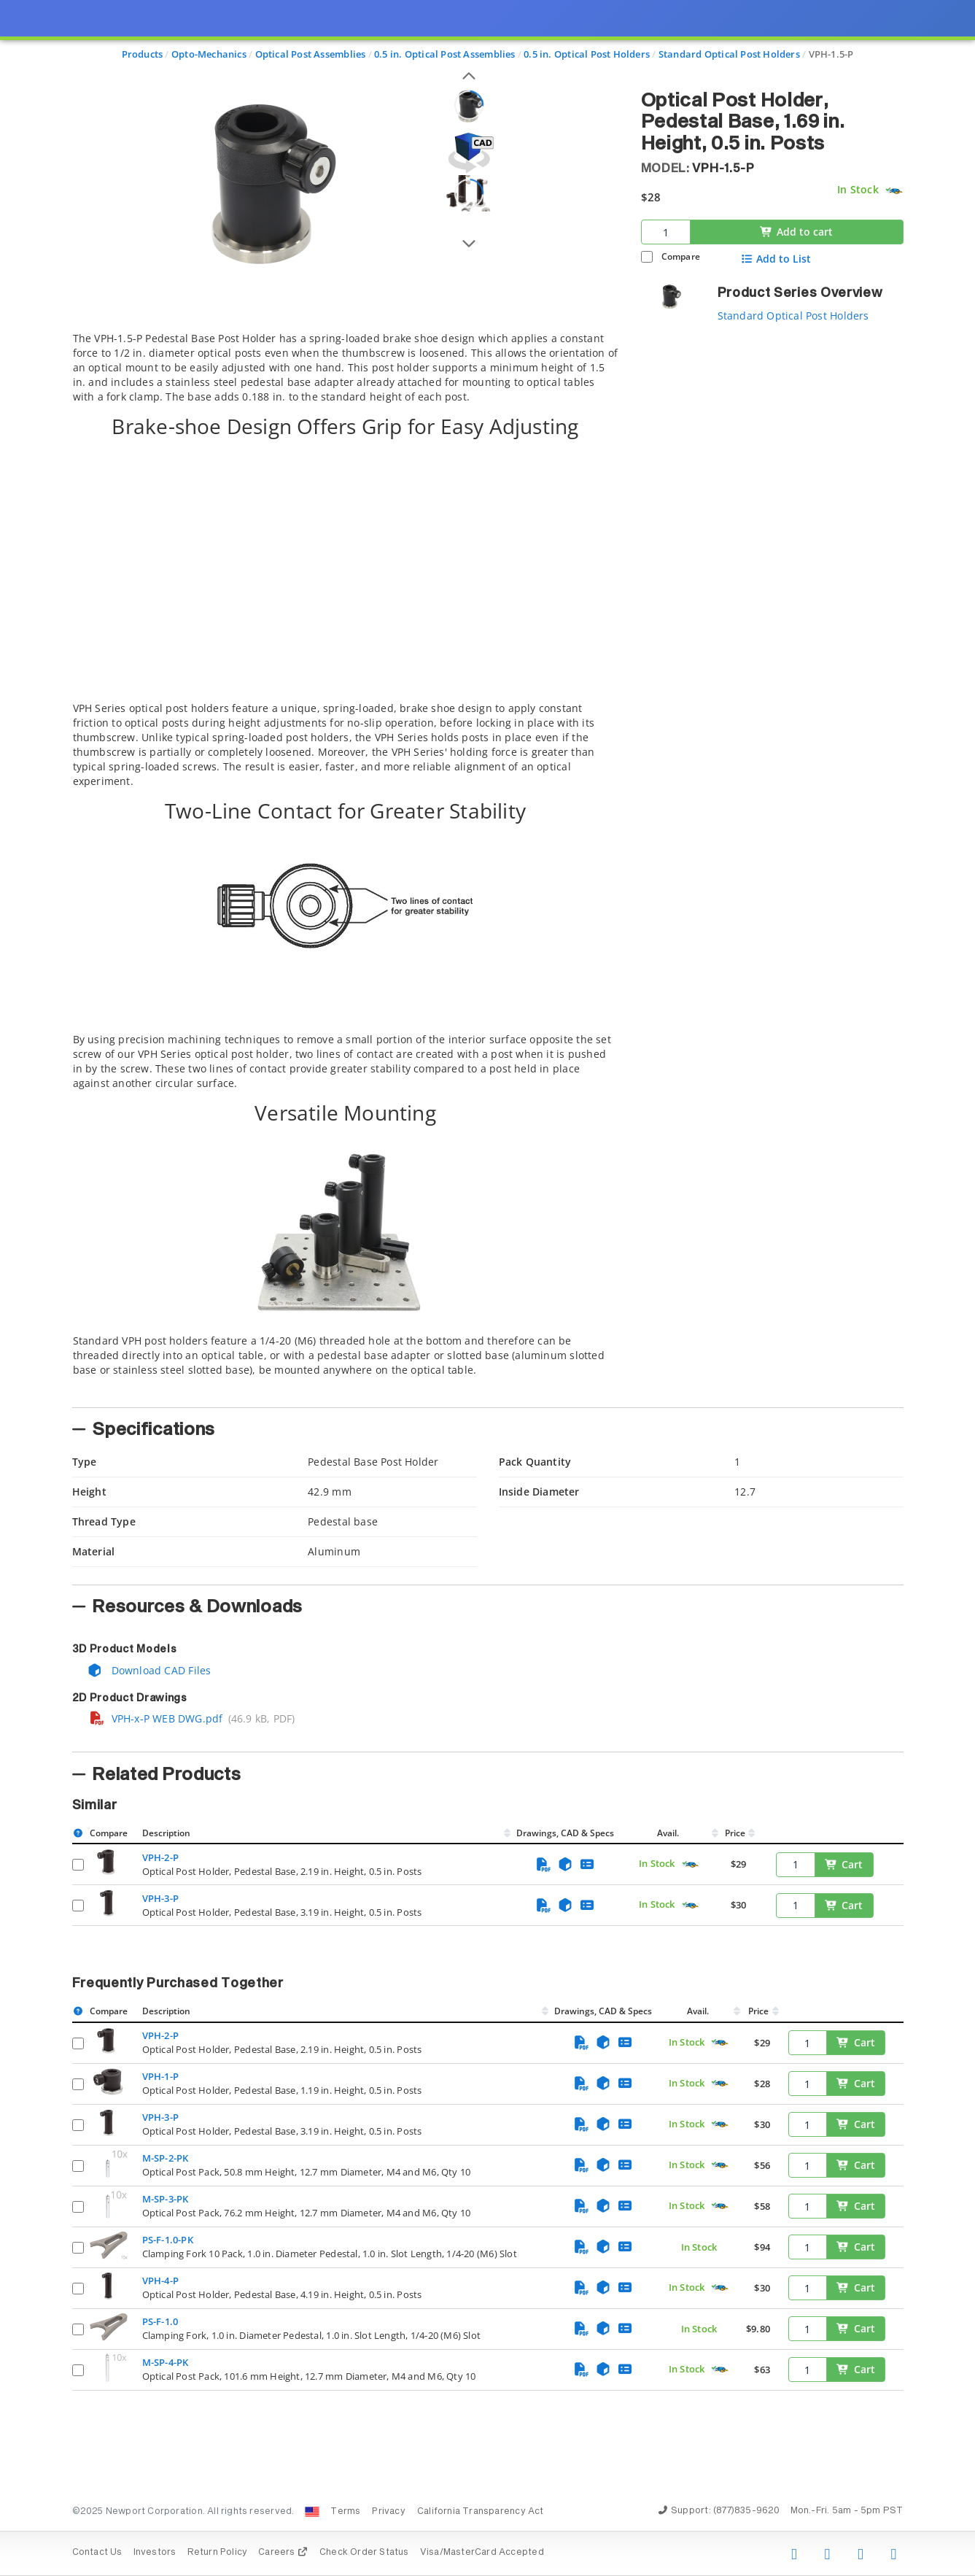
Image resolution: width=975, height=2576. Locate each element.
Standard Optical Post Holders (793, 315)
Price (735, 1833)
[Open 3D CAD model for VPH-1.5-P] (469, 153)
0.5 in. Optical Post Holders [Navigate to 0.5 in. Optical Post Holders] (587, 54)
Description (166, 1833)
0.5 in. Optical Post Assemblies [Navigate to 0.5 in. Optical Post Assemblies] (445, 54)
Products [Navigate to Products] (142, 54)
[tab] (345, 865)
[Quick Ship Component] (894, 190)
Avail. (669, 1833)
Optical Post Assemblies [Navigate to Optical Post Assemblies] (310, 54)
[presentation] (487, 1288)
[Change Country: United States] (312, 2512)
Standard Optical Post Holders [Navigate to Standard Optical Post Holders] (729, 54)
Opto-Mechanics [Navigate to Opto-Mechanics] (208, 54)
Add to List (775, 259)
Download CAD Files (149, 1670)
